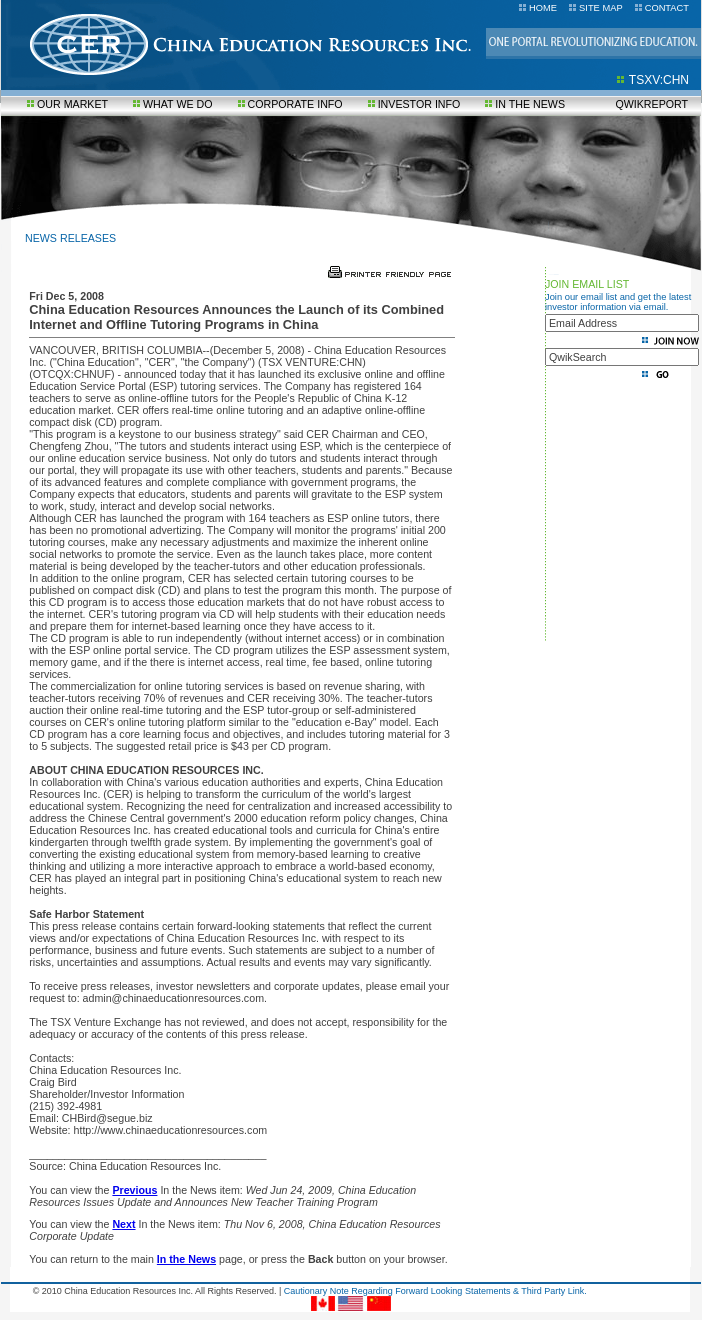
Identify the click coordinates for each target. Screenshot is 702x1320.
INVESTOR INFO (419, 104)
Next (123, 1224)
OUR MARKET (72, 104)
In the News (186, 1259)
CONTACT (667, 8)
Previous (134, 1190)
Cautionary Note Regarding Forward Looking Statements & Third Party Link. (435, 1291)
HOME (543, 8)
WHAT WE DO (177, 104)
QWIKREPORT (651, 104)
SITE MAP (601, 8)
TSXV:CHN (659, 80)
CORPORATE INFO (295, 104)
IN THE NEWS (530, 104)
